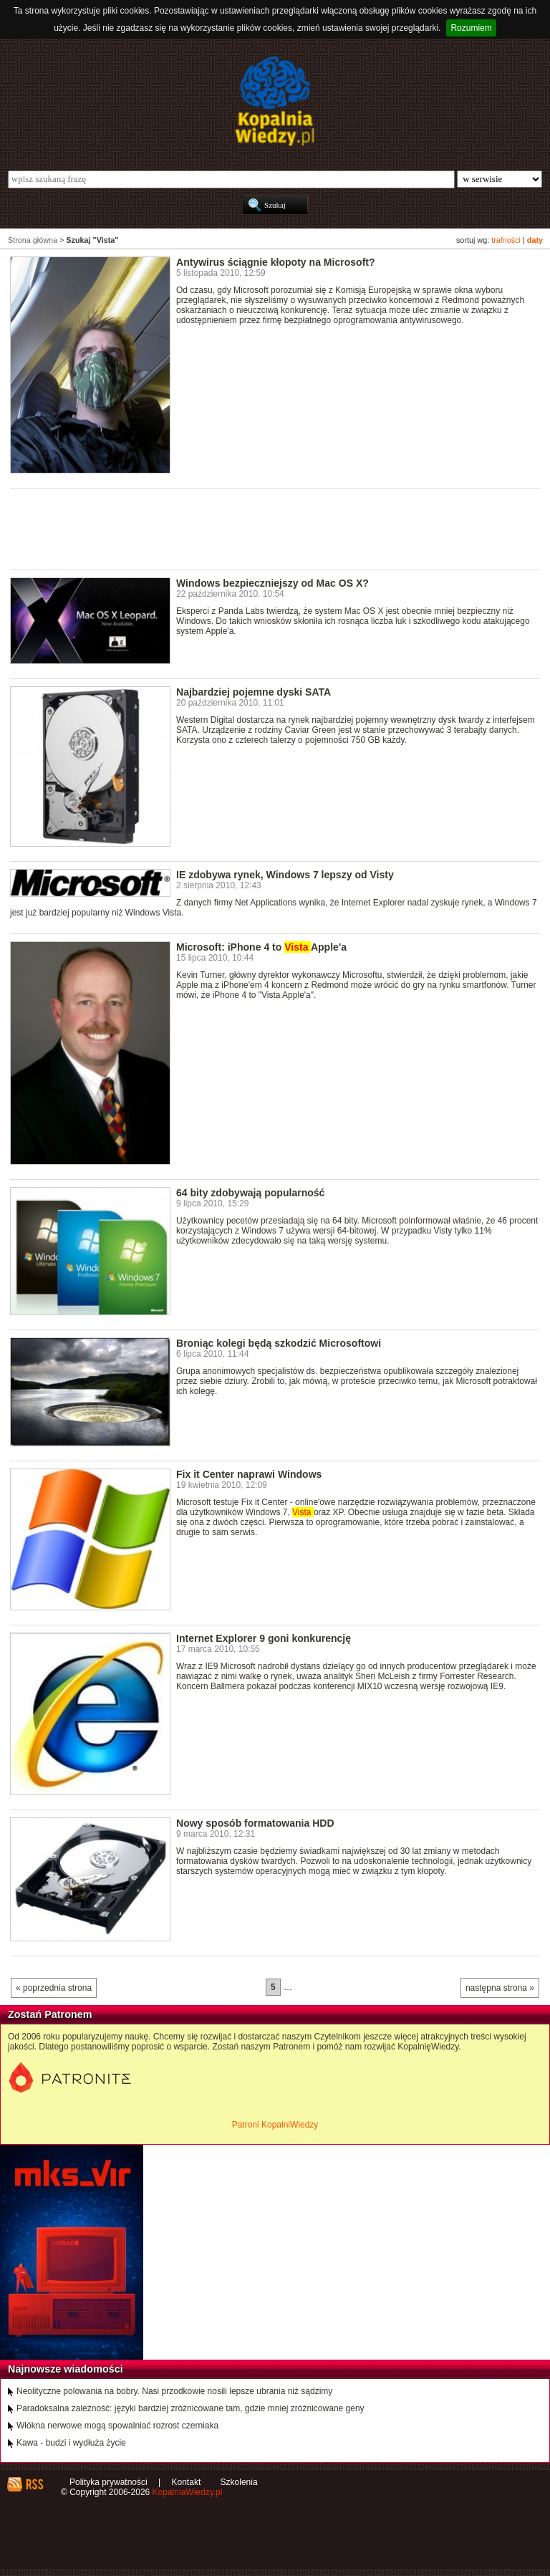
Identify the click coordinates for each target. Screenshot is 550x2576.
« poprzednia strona (54, 1988)
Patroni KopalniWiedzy (275, 2125)
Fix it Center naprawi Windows (249, 1474)
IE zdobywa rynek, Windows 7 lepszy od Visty (285, 874)
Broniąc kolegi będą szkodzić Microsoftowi (278, 1343)
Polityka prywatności (108, 2482)
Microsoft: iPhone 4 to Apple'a (261, 947)
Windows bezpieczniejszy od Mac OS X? (272, 583)
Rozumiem (470, 28)
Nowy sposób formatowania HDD (255, 1823)
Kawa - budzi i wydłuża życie (71, 2443)
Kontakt (186, 2482)
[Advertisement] (270, 528)
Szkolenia (239, 2482)
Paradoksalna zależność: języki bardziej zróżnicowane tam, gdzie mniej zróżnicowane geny (190, 2408)
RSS (34, 2484)
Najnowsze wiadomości (65, 2369)
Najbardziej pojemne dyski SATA (253, 692)
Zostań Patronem (50, 2014)
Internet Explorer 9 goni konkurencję (263, 1638)
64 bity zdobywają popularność (250, 1192)
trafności (506, 240)
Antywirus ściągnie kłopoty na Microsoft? (275, 262)
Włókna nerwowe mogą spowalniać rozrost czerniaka (117, 2426)
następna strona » (499, 1988)
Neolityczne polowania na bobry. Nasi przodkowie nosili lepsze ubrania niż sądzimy (174, 2391)
